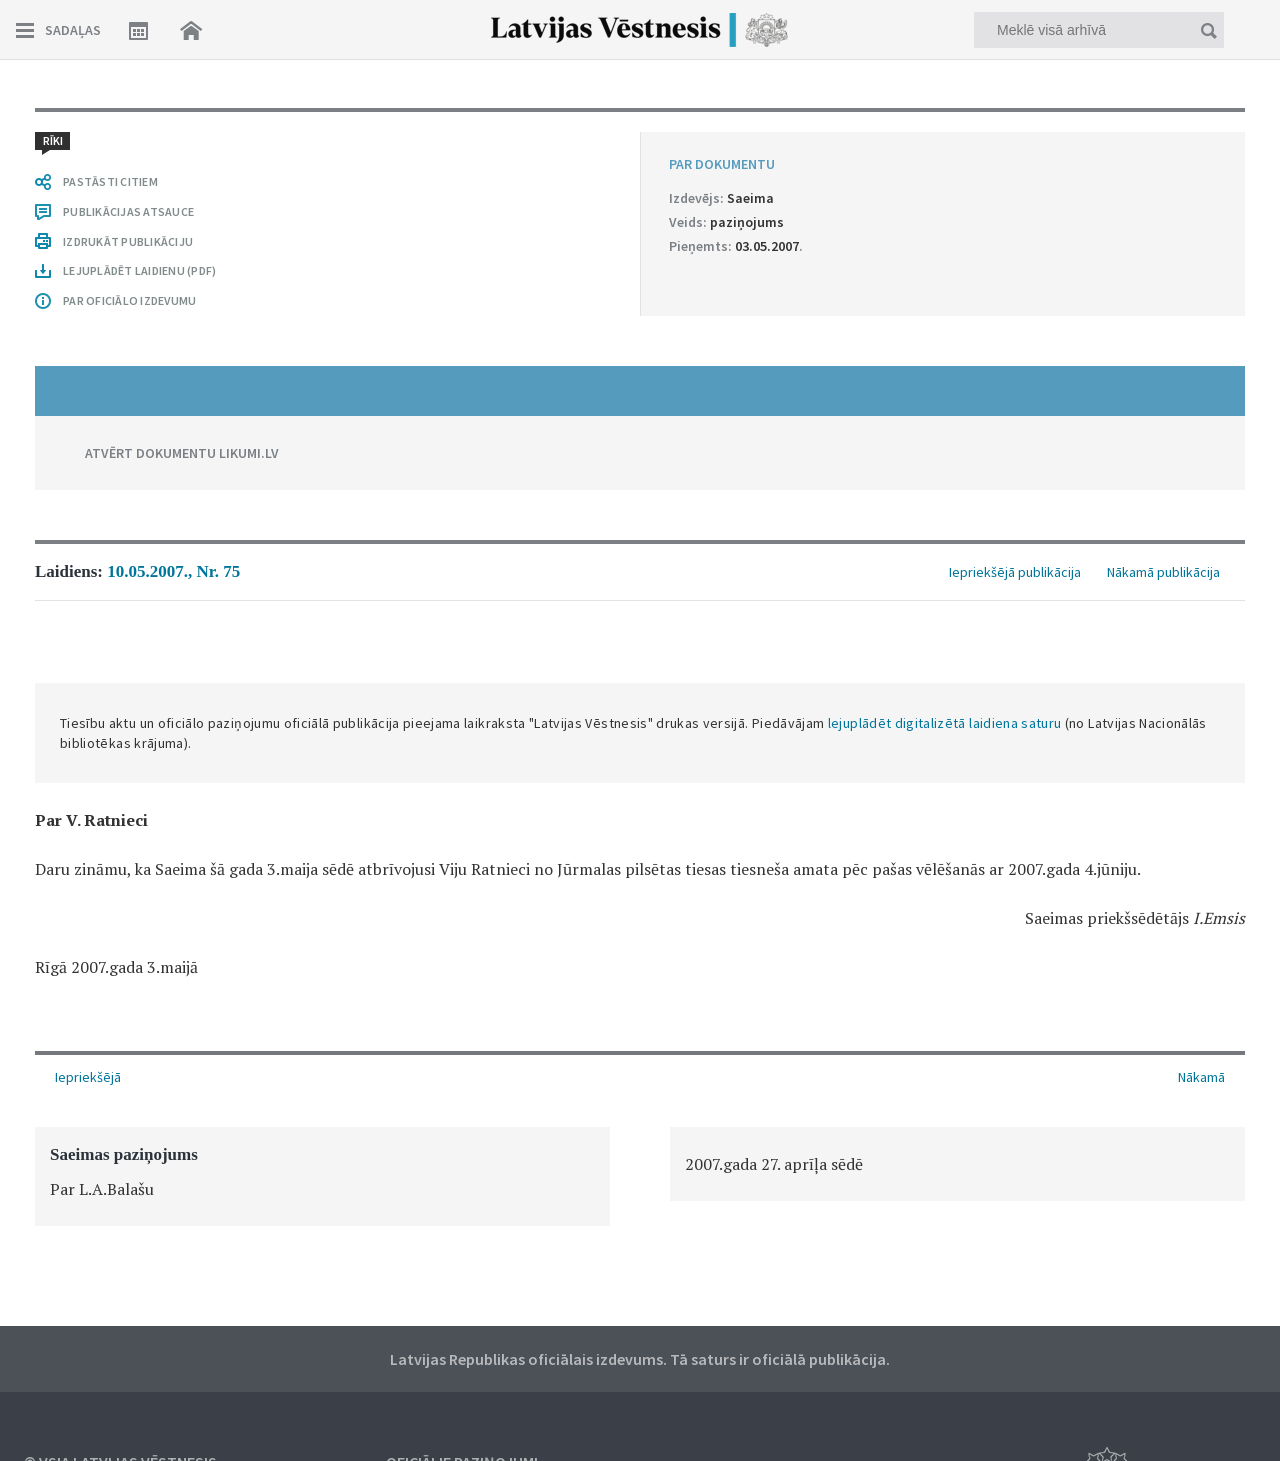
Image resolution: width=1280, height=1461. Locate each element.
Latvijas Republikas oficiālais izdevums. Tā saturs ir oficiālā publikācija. (640, 1359)
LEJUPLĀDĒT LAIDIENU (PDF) (139, 270)
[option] (322, 1176)
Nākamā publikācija (1163, 572)
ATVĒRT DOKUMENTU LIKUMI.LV (182, 453)
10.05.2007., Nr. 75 (173, 571)
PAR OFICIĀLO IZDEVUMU (129, 300)
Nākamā (1201, 1077)
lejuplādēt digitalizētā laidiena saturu (945, 723)
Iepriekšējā (88, 1077)
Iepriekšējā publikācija (1015, 572)
